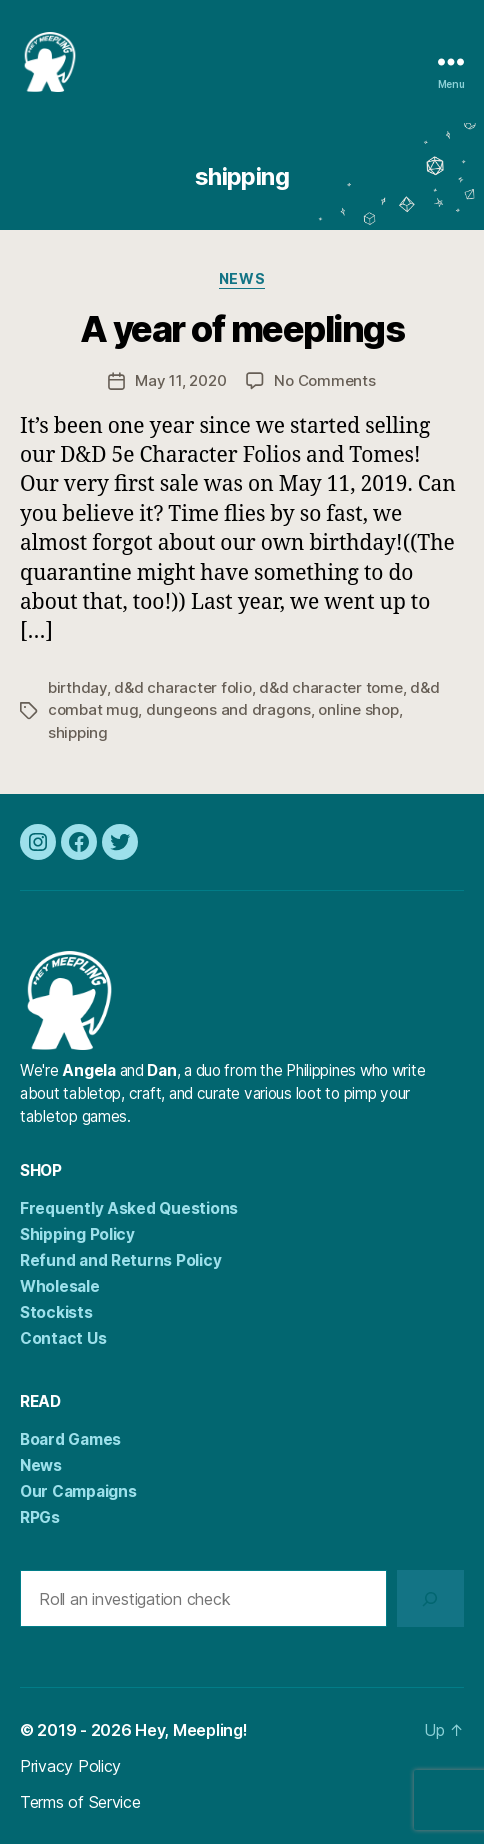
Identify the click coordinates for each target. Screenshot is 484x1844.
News (242, 278)
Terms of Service (80, 1802)
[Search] (430, 1598)
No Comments (324, 380)
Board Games (70, 1439)
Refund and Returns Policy (120, 1260)
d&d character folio (182, 687)
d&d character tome (330, 687)
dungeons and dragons (228, 709)
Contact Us (63, 1338)
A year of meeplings (242, 329)
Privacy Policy (70, 1766)
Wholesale (60, 1286)
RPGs (40, 1517)
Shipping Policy (77, 1234)
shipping (78, 732)
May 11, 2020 (180, 380)
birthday (77, 687)
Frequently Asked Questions (129, 1208)
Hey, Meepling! (191, 1730)
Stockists (56, 1312)
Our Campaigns (78, 1491)
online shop (358, 709)
